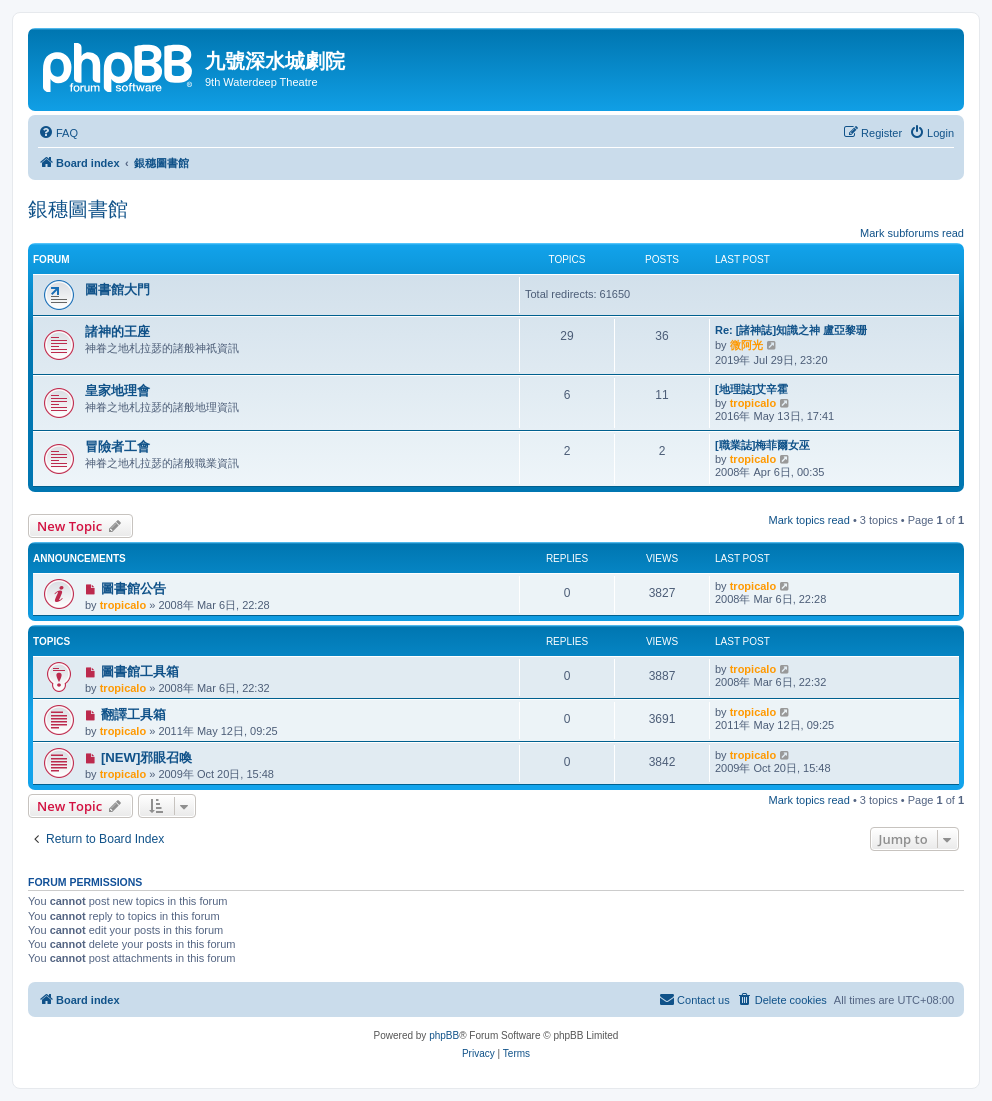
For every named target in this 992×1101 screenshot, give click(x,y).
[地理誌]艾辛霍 (751, 389)
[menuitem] (58, 133)
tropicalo (753, 403)
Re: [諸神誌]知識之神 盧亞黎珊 (791, 330)
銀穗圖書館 (78, 209)
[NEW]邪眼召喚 (147, 757)
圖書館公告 (133, 588)
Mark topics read (809, 520)
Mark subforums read (912, 233)
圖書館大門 (117, 289)
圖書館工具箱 (140, 671)
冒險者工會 (117, 446)
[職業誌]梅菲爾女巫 (762, 445)
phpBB (444, 1035)
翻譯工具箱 (133, 714)
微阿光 (746, 345)
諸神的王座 (117, 331)
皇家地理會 (117, 390)
